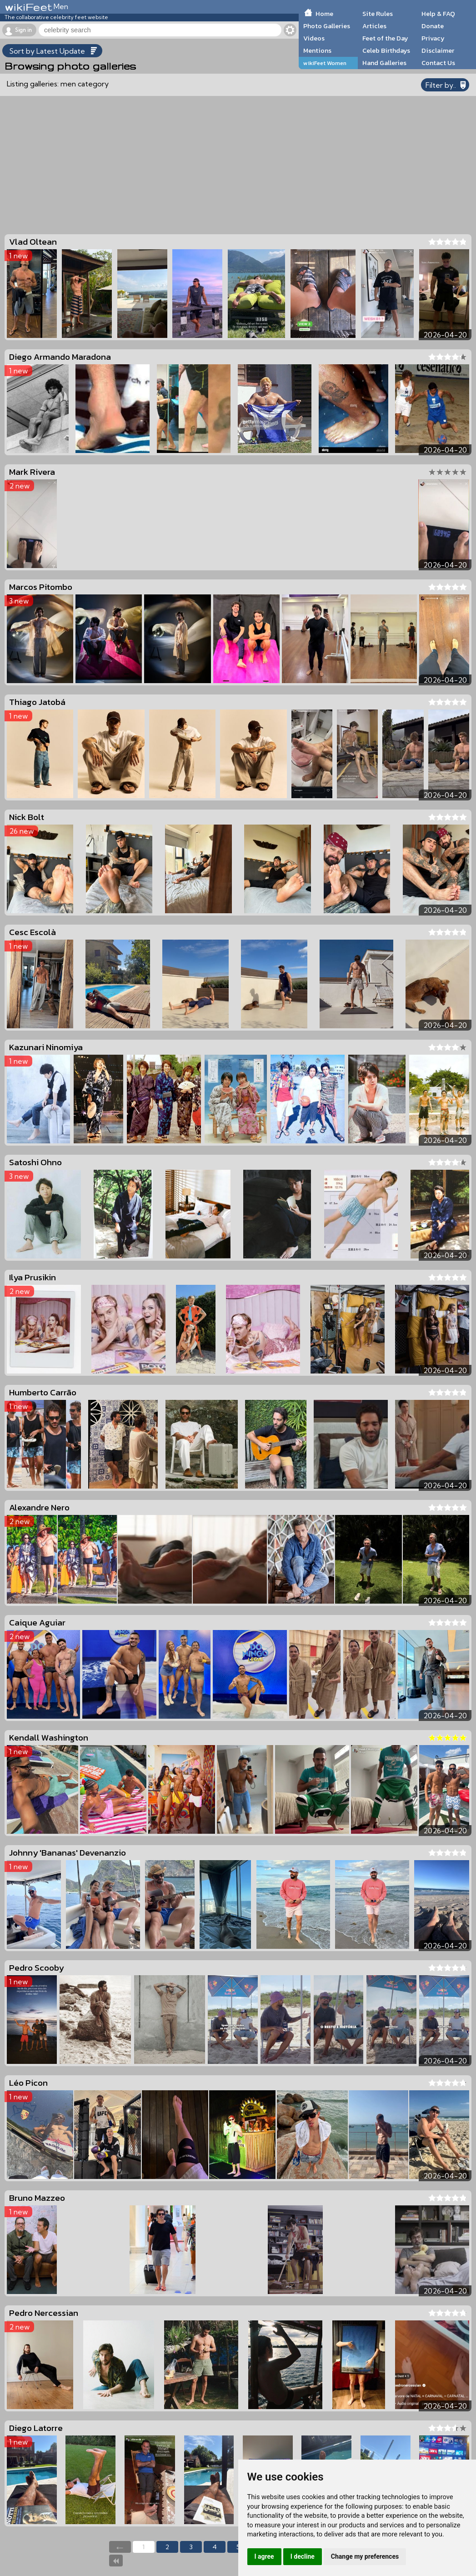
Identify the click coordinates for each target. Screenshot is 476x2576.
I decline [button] (303, 2556)
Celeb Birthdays (386, 50)
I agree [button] (264, 2556)
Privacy (433, 38)
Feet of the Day (385, 38)
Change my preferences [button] (365, 2556)
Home (324, 14)
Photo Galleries (326, 26)
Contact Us (438, 63)
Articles (374, 26)
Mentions (317, 50)
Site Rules (377, 14)
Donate (432, 26)
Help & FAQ (438, 14)
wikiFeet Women (324, 63)
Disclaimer (437, 50)
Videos (314, 38)
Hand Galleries (384, 63)
